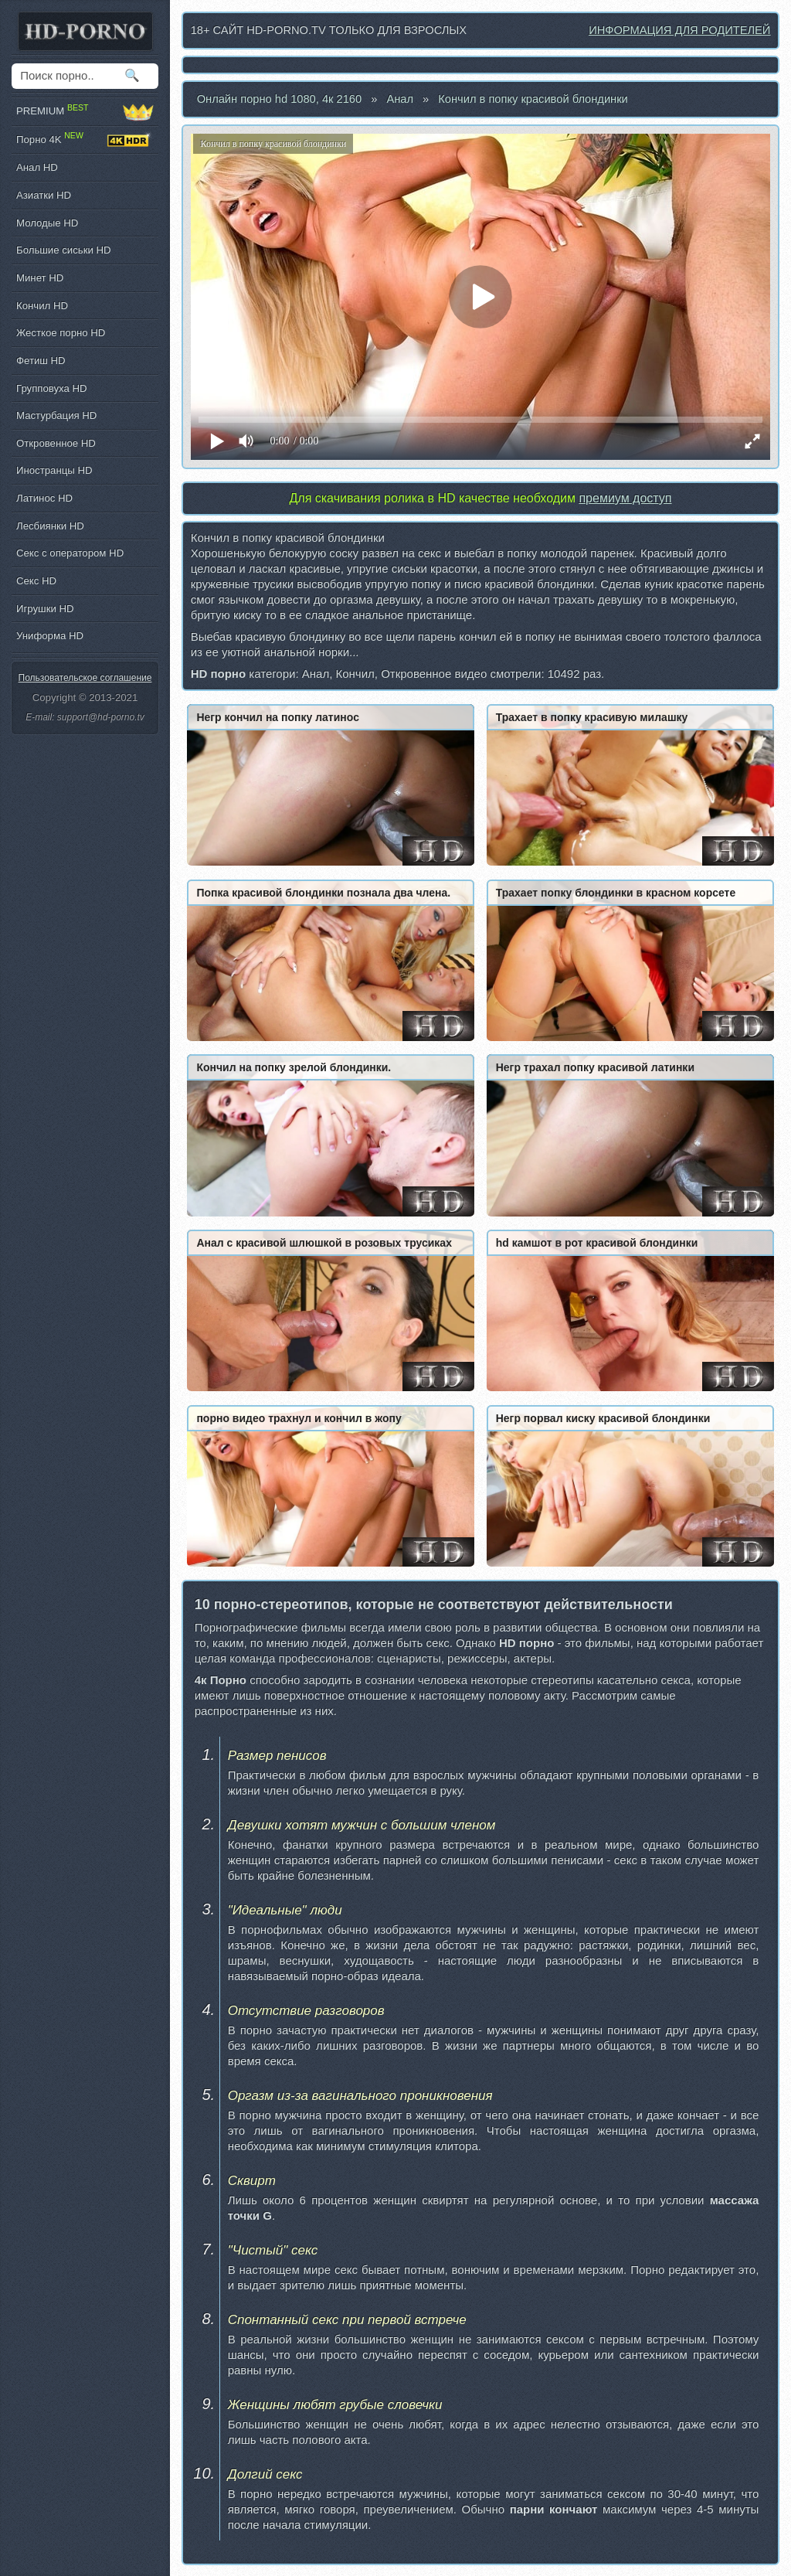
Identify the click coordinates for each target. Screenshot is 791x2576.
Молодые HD (47, 223)
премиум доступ (625, 498)
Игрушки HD (45, 608)
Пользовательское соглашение (85, 677)
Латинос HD (44, 498)
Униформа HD (49, 635)
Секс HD (36, 581)
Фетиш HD (41, 360)
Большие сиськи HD (63, 250)
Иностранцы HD (54, 470)
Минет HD (39, 278)
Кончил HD (42, 305)
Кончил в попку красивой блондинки (532, 99)
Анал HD (37, 167)
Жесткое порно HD (60, 333)
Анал (399, 99)
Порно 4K (85, 140)
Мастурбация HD (56, 415)
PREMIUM (85, 111)
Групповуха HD (51, 388)
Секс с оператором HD (70, 553)
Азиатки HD (43, 195)
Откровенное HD (56, 443)
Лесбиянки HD (50, 526)
